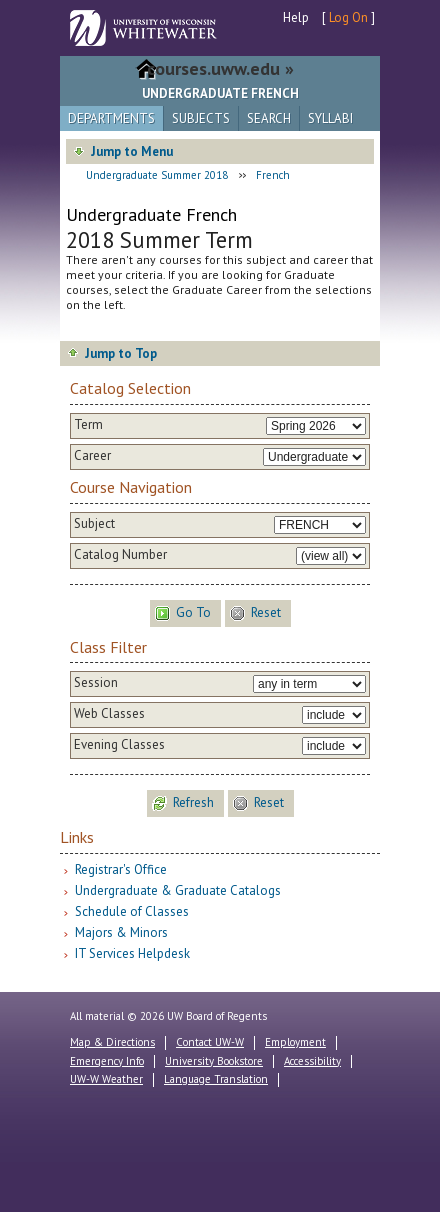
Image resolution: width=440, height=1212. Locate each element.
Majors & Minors (121, 932)
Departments (111, 118)
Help (296, 17)
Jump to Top (121, 353)
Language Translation (216, 1079)
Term (88, 425)
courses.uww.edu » (220, 68)
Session (96, 683)
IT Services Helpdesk (132, 953)
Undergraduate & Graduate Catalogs (178, 890)
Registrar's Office (121, 869)
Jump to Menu (132, 151)
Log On (348, 17)
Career (92, 456)
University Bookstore (214, 1061)
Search (269, 118)
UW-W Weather (106, 1079)
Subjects (201, 118)
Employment (295, 1042)
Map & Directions (112, 1042)
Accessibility (312, 1061)
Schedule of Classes (132, 911)
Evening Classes (119, 745)
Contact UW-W (210, 1042)
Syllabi (330, 118)
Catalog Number (120, 555)
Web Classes (109, 714)
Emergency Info (107, 1061)
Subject (94, 524)
